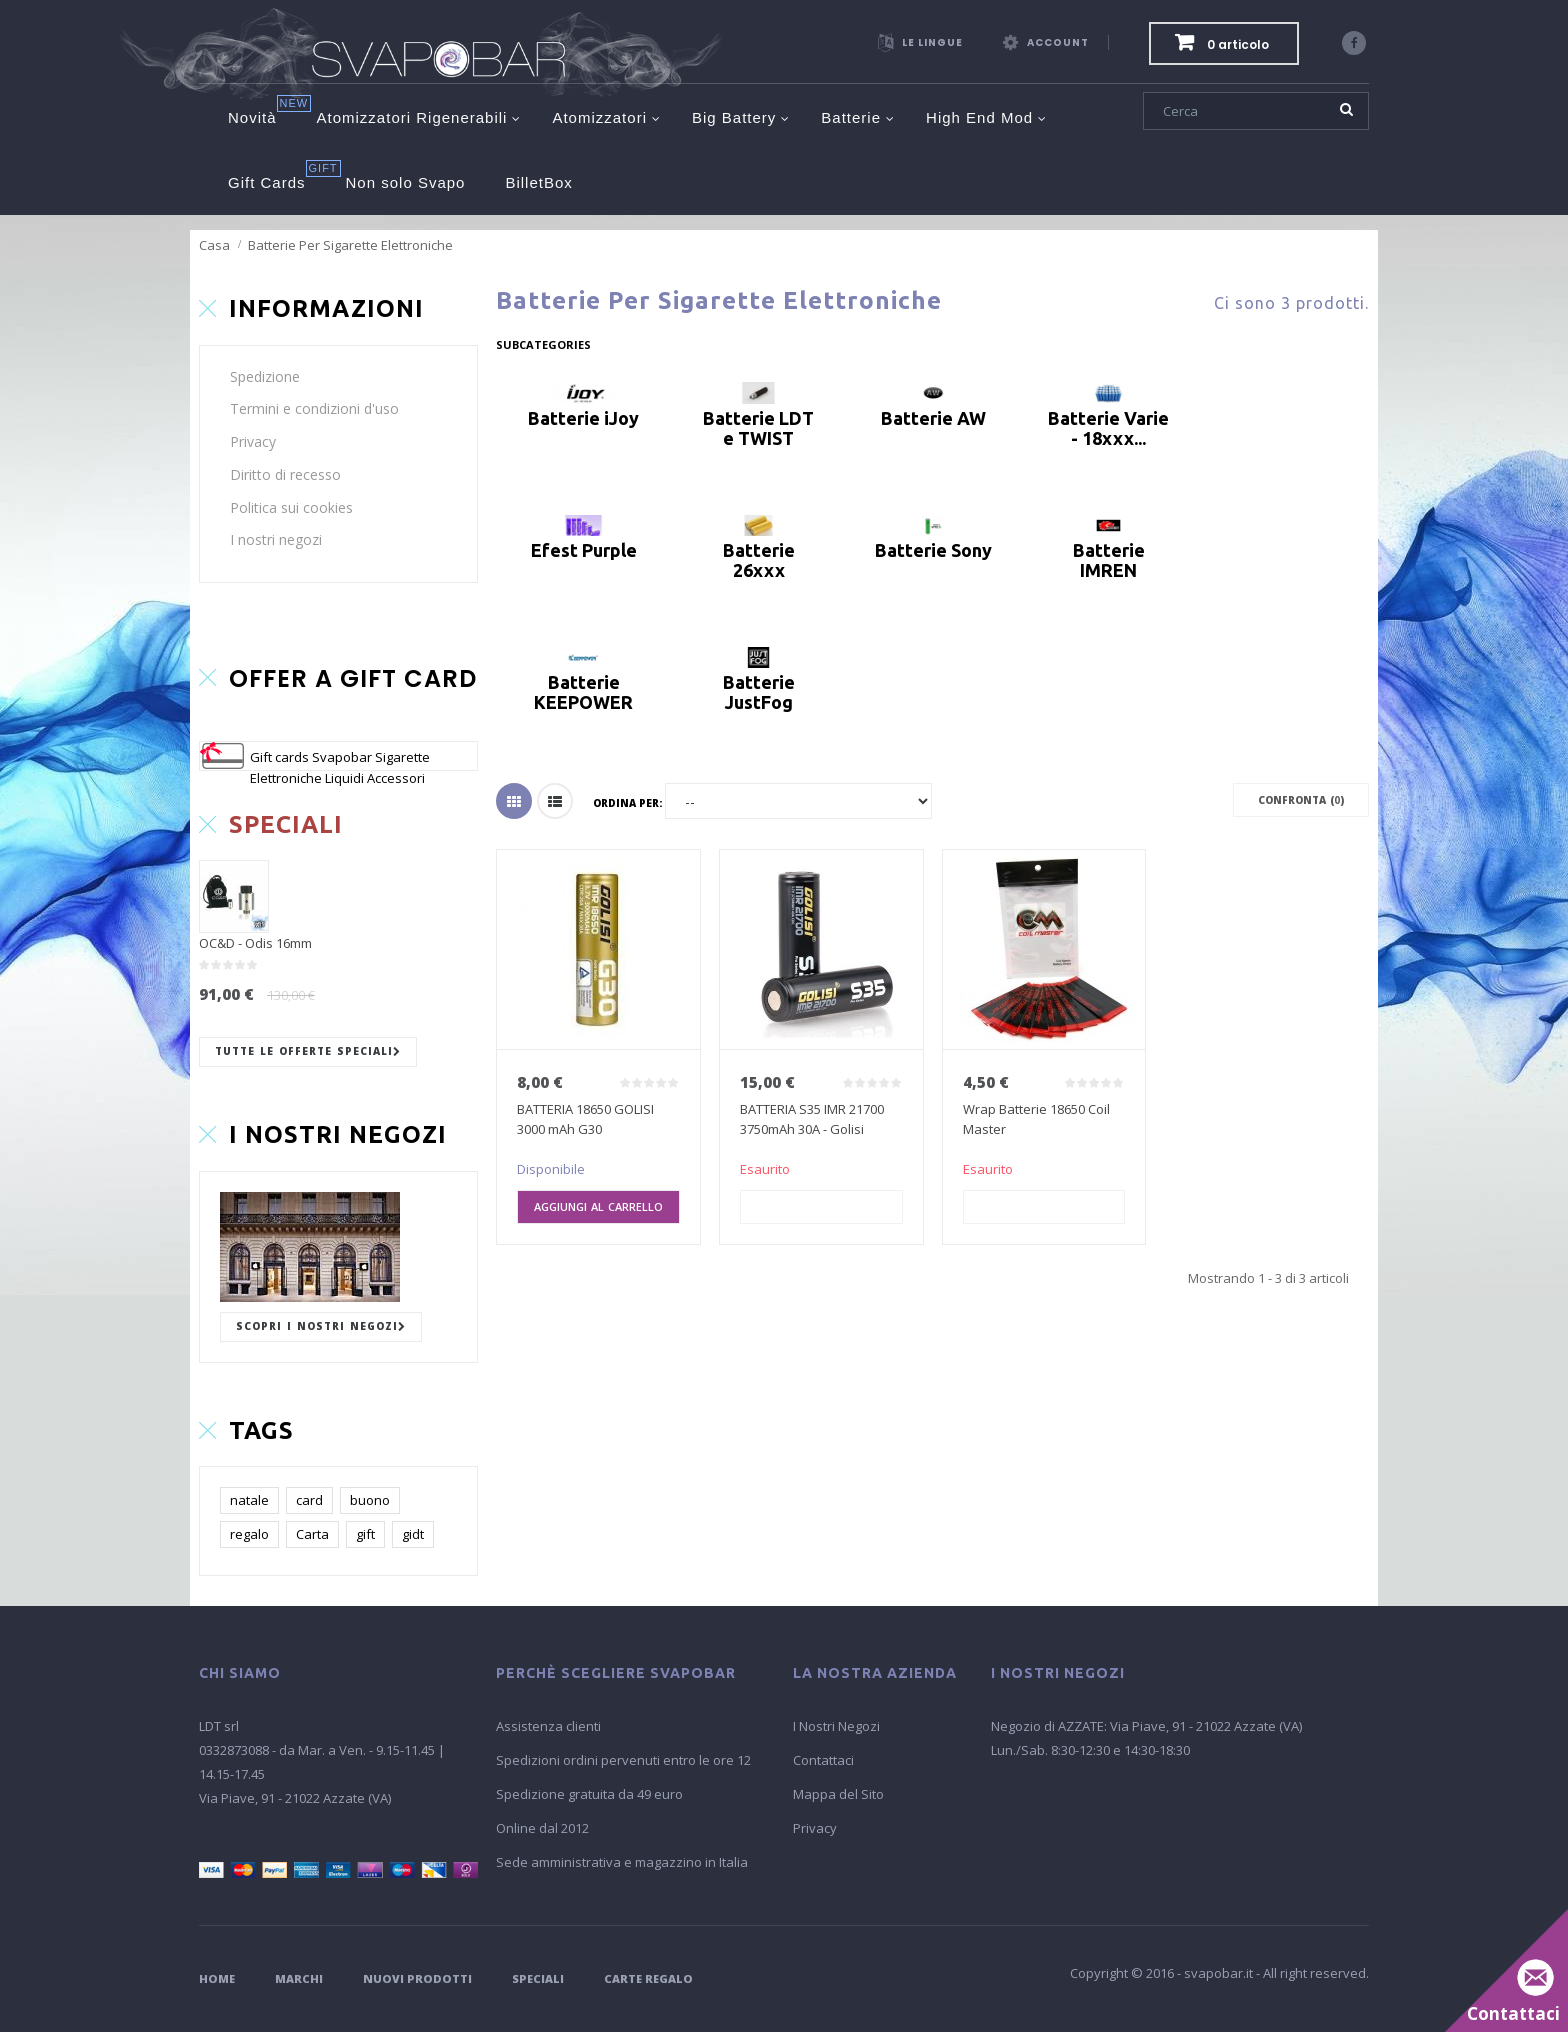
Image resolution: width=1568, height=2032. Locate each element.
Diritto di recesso (285, 474)
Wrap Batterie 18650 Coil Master (1036, 1119)
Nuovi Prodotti (417, 1978)
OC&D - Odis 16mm (255, 943)
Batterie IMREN (1109, 560)
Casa (214, 245)
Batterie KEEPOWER (583, 692)
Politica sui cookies (291, 507)
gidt (413, 1534)
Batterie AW (933, 418)
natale (249, 1500)
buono (370, 1500)
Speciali (538, 1978)
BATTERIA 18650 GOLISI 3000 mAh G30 (585, 1119)
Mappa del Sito (838, 1794)
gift (365, 1534)
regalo (249, 1534)
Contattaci (823, 1760)
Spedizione (265, 376)
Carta (312, 1534)
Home (217, 1978)
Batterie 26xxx (759, 560)
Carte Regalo (648, 1978)
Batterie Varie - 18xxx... (1108, 428)
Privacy (253, 441)
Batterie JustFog (759, 692)
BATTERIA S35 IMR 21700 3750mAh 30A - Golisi (812, 1119)
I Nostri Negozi (836, 1726)
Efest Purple (584, 550)
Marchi (299, 1978)
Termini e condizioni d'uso (314, 408)
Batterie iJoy (583, 418)
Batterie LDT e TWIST (758, 428)
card (309, 1500)
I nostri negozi (276, 539)
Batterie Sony (933, 550)
